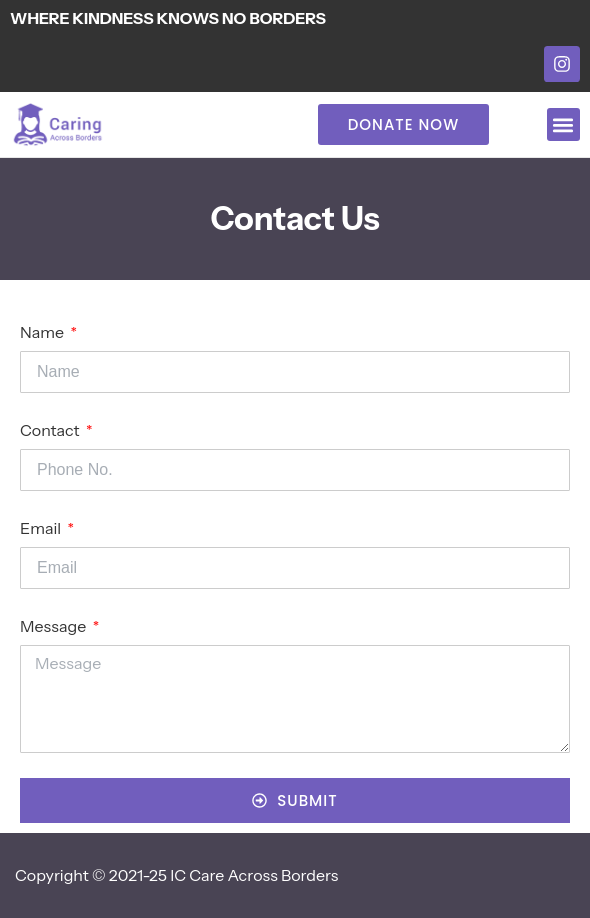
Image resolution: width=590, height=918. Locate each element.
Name (43, 332)
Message (55, 626)
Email (42, 528)
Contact (51, 430)
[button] (563, 124)
